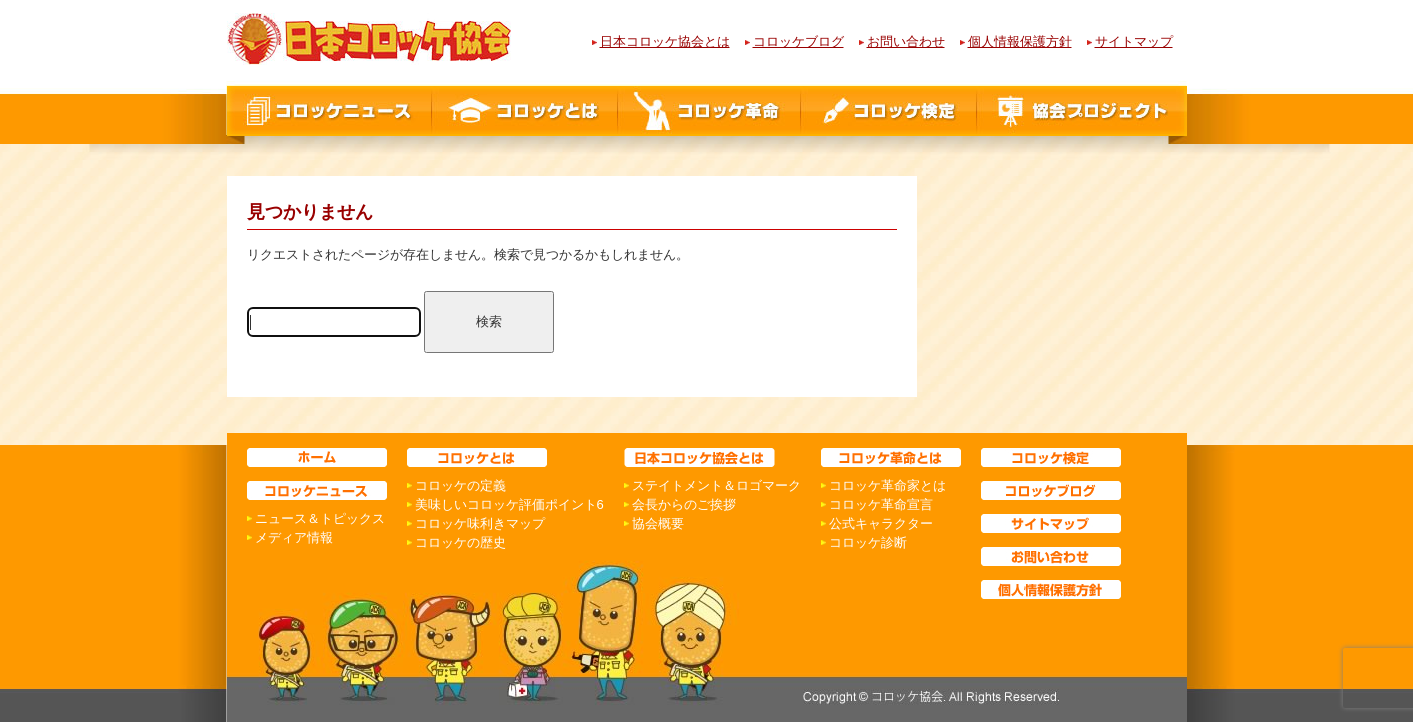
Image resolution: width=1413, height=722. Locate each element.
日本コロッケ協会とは (665, 41)
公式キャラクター (881, 523)
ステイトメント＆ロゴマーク (716, 485)
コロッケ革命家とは (887, 485)
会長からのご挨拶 (684, 504)
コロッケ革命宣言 (881, 504)
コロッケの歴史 (460, 542)
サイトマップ (1134, 41)
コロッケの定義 (460, 485)
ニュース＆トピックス (320, 518)
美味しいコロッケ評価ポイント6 (509, 504)
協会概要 (658, 523)
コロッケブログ (798, 41)
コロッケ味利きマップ (480, 523)
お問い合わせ (906, 41)
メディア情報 (294, 537)
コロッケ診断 (868, 542)
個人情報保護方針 (1020, 41)
